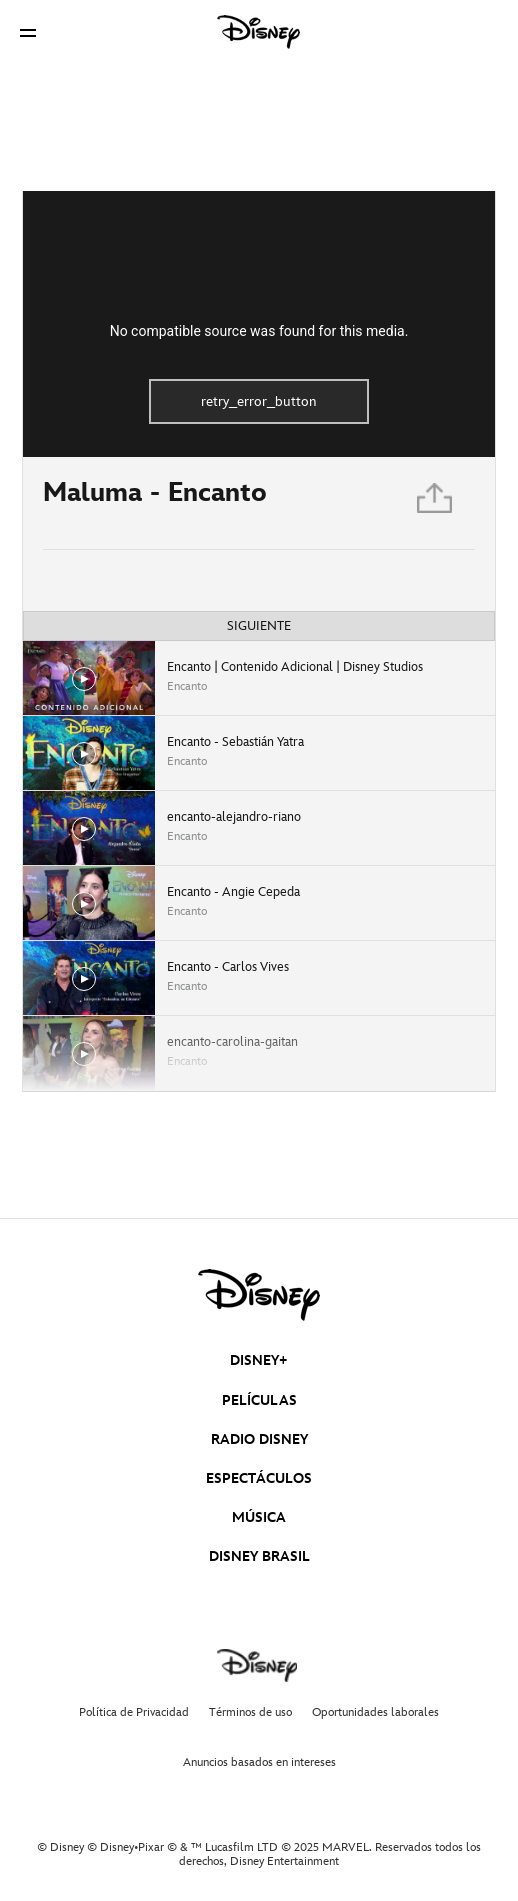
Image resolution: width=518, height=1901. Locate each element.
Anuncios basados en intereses (259, 1762)
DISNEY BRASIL (259, 1556)
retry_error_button (259, 401)
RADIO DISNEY (259, 1439)
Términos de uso (250, 1712)
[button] (28, 32)
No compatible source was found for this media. (259, 331)
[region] (259, 324)
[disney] (259, 1295)
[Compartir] (436, 503)
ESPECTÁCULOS (259, 1478)
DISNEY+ (259, 1360)
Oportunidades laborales (375, 1712)
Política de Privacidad (134, 1712)
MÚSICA (259, 1517)
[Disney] (259, 32)
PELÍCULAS (259, 1400)
